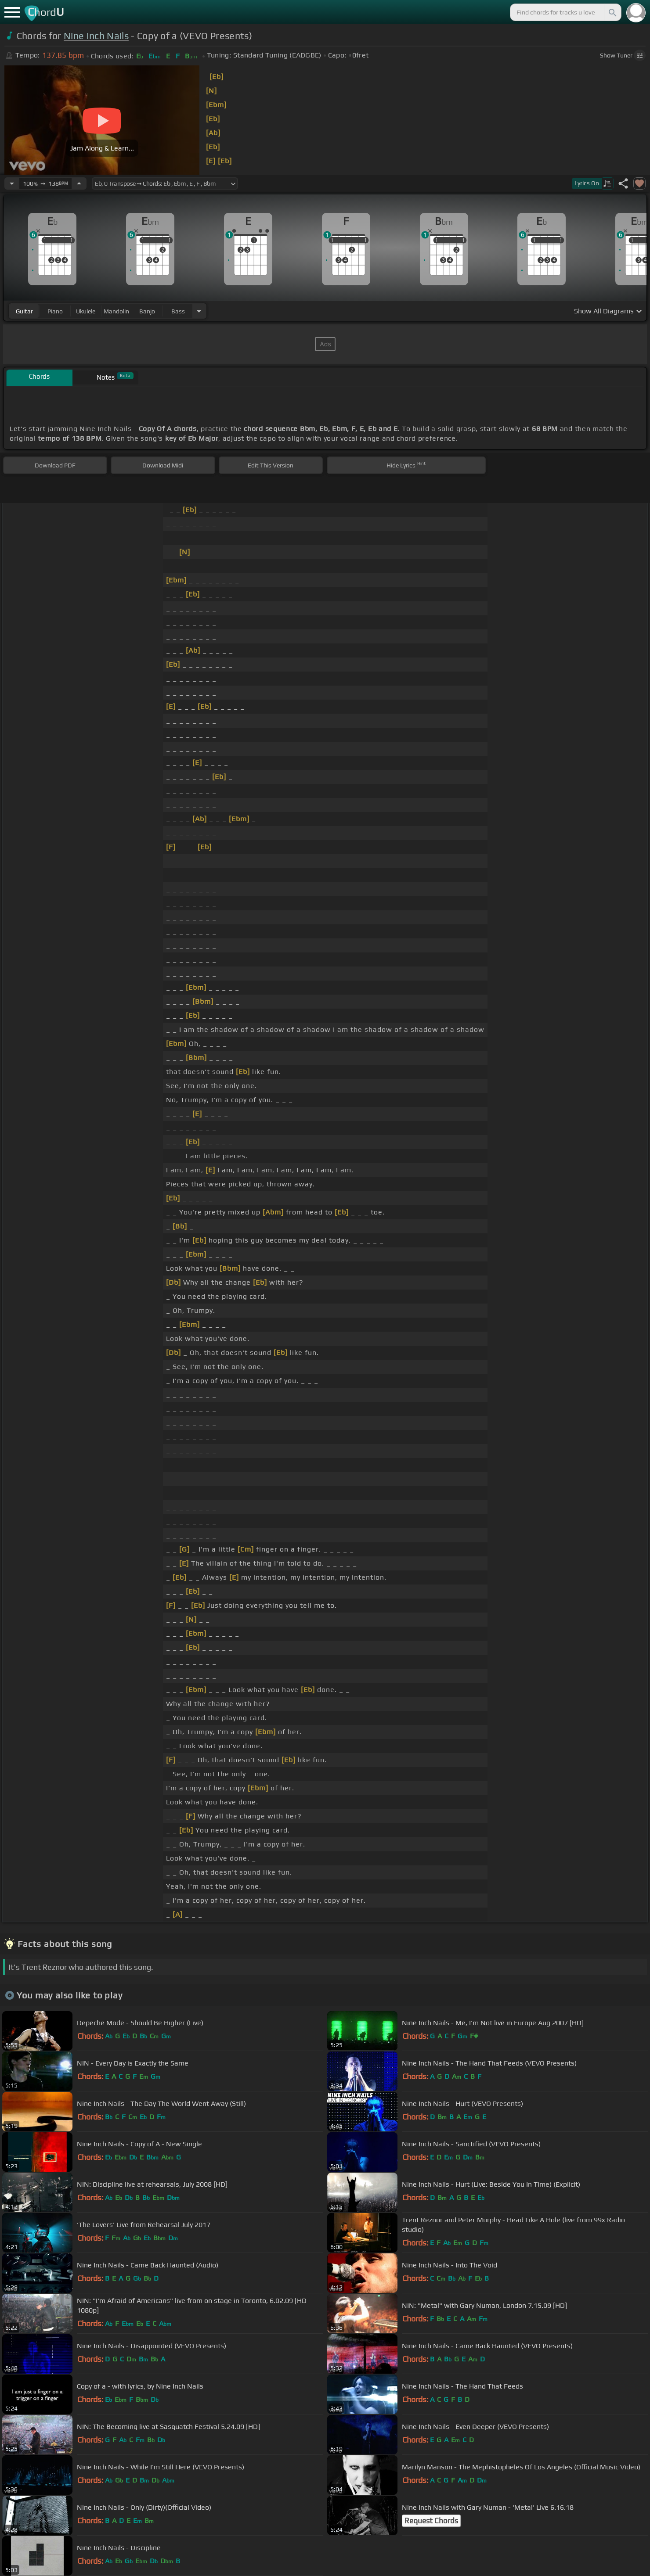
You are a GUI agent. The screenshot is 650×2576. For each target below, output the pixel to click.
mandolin (116, 311)
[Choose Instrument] (199, 311)
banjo (147, 311)
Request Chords (431, 2520)
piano (55, 311)
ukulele (85, 311)
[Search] (612, 12)
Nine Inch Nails (96, 35)
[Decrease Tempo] (11, 183)
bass (178, 311)
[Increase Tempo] (79, 183)
